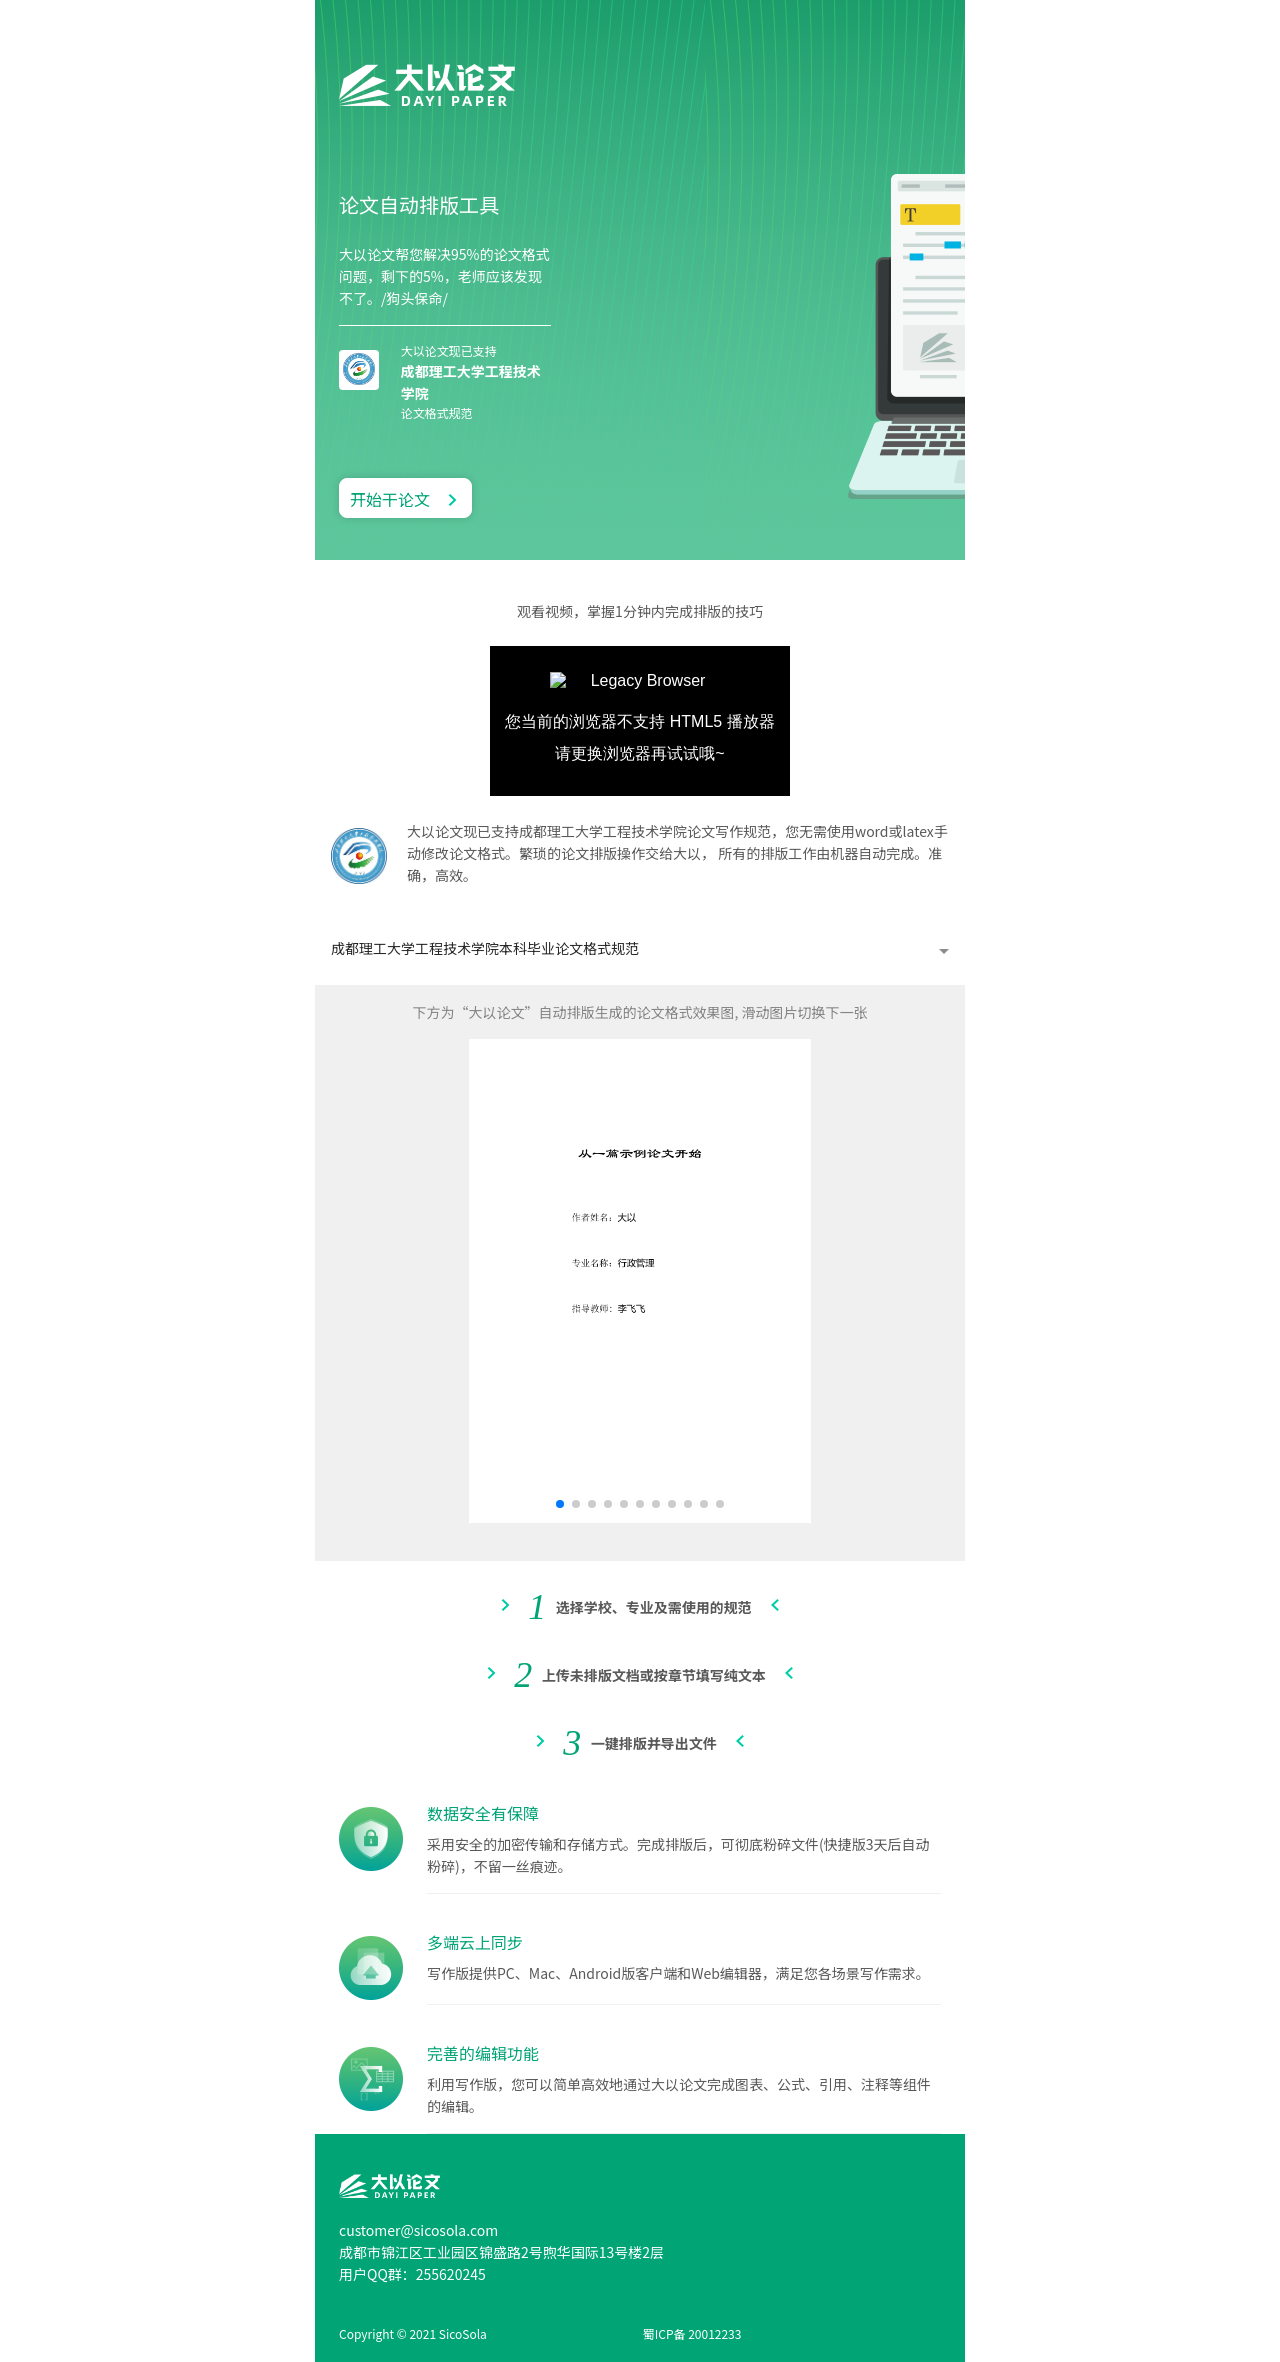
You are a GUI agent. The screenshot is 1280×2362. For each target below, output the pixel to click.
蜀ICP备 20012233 (692, 2333)
